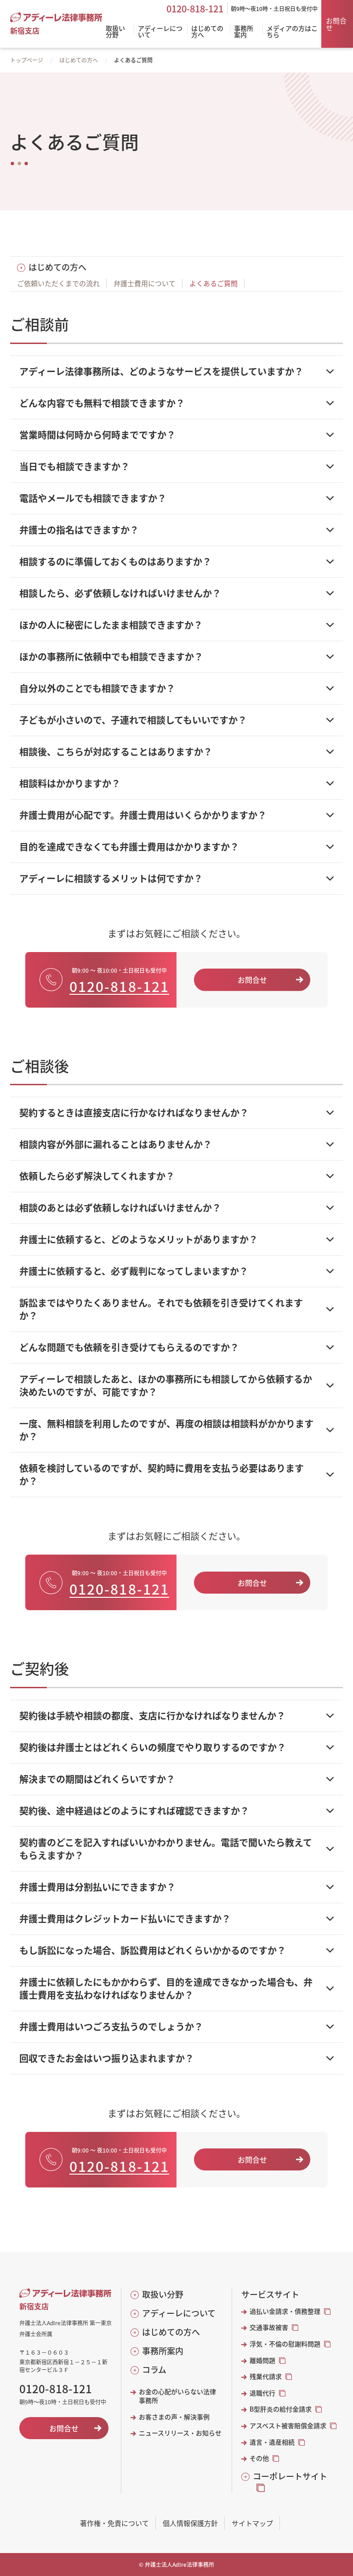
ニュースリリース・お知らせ (180, 2433)
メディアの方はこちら (292, 32)
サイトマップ (252, 2523)
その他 (259, 2458)
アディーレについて (179, 2313)
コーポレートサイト (290, 2476)
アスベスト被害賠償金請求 (288, 2425)
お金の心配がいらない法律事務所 (177, 2396)
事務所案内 (162, 2350)
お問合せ (336, 24)
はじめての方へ (78, 60)
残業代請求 (266, 2376)
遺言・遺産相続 (272, 2442)
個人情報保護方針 (190, 2523)
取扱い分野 (162, 2294)
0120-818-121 (194, 8)
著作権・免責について (114, 2523)
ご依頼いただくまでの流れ (58, 283)
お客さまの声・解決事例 (174, 2417)
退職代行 (262, 2393)
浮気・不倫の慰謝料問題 (285, 2343)
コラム (154, 2369)
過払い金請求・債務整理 (285, 2311)
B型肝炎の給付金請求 (281, 2409)
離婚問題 (262, 2360)
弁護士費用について (145, 283)
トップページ (26, 60)
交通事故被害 (269, 2327)
